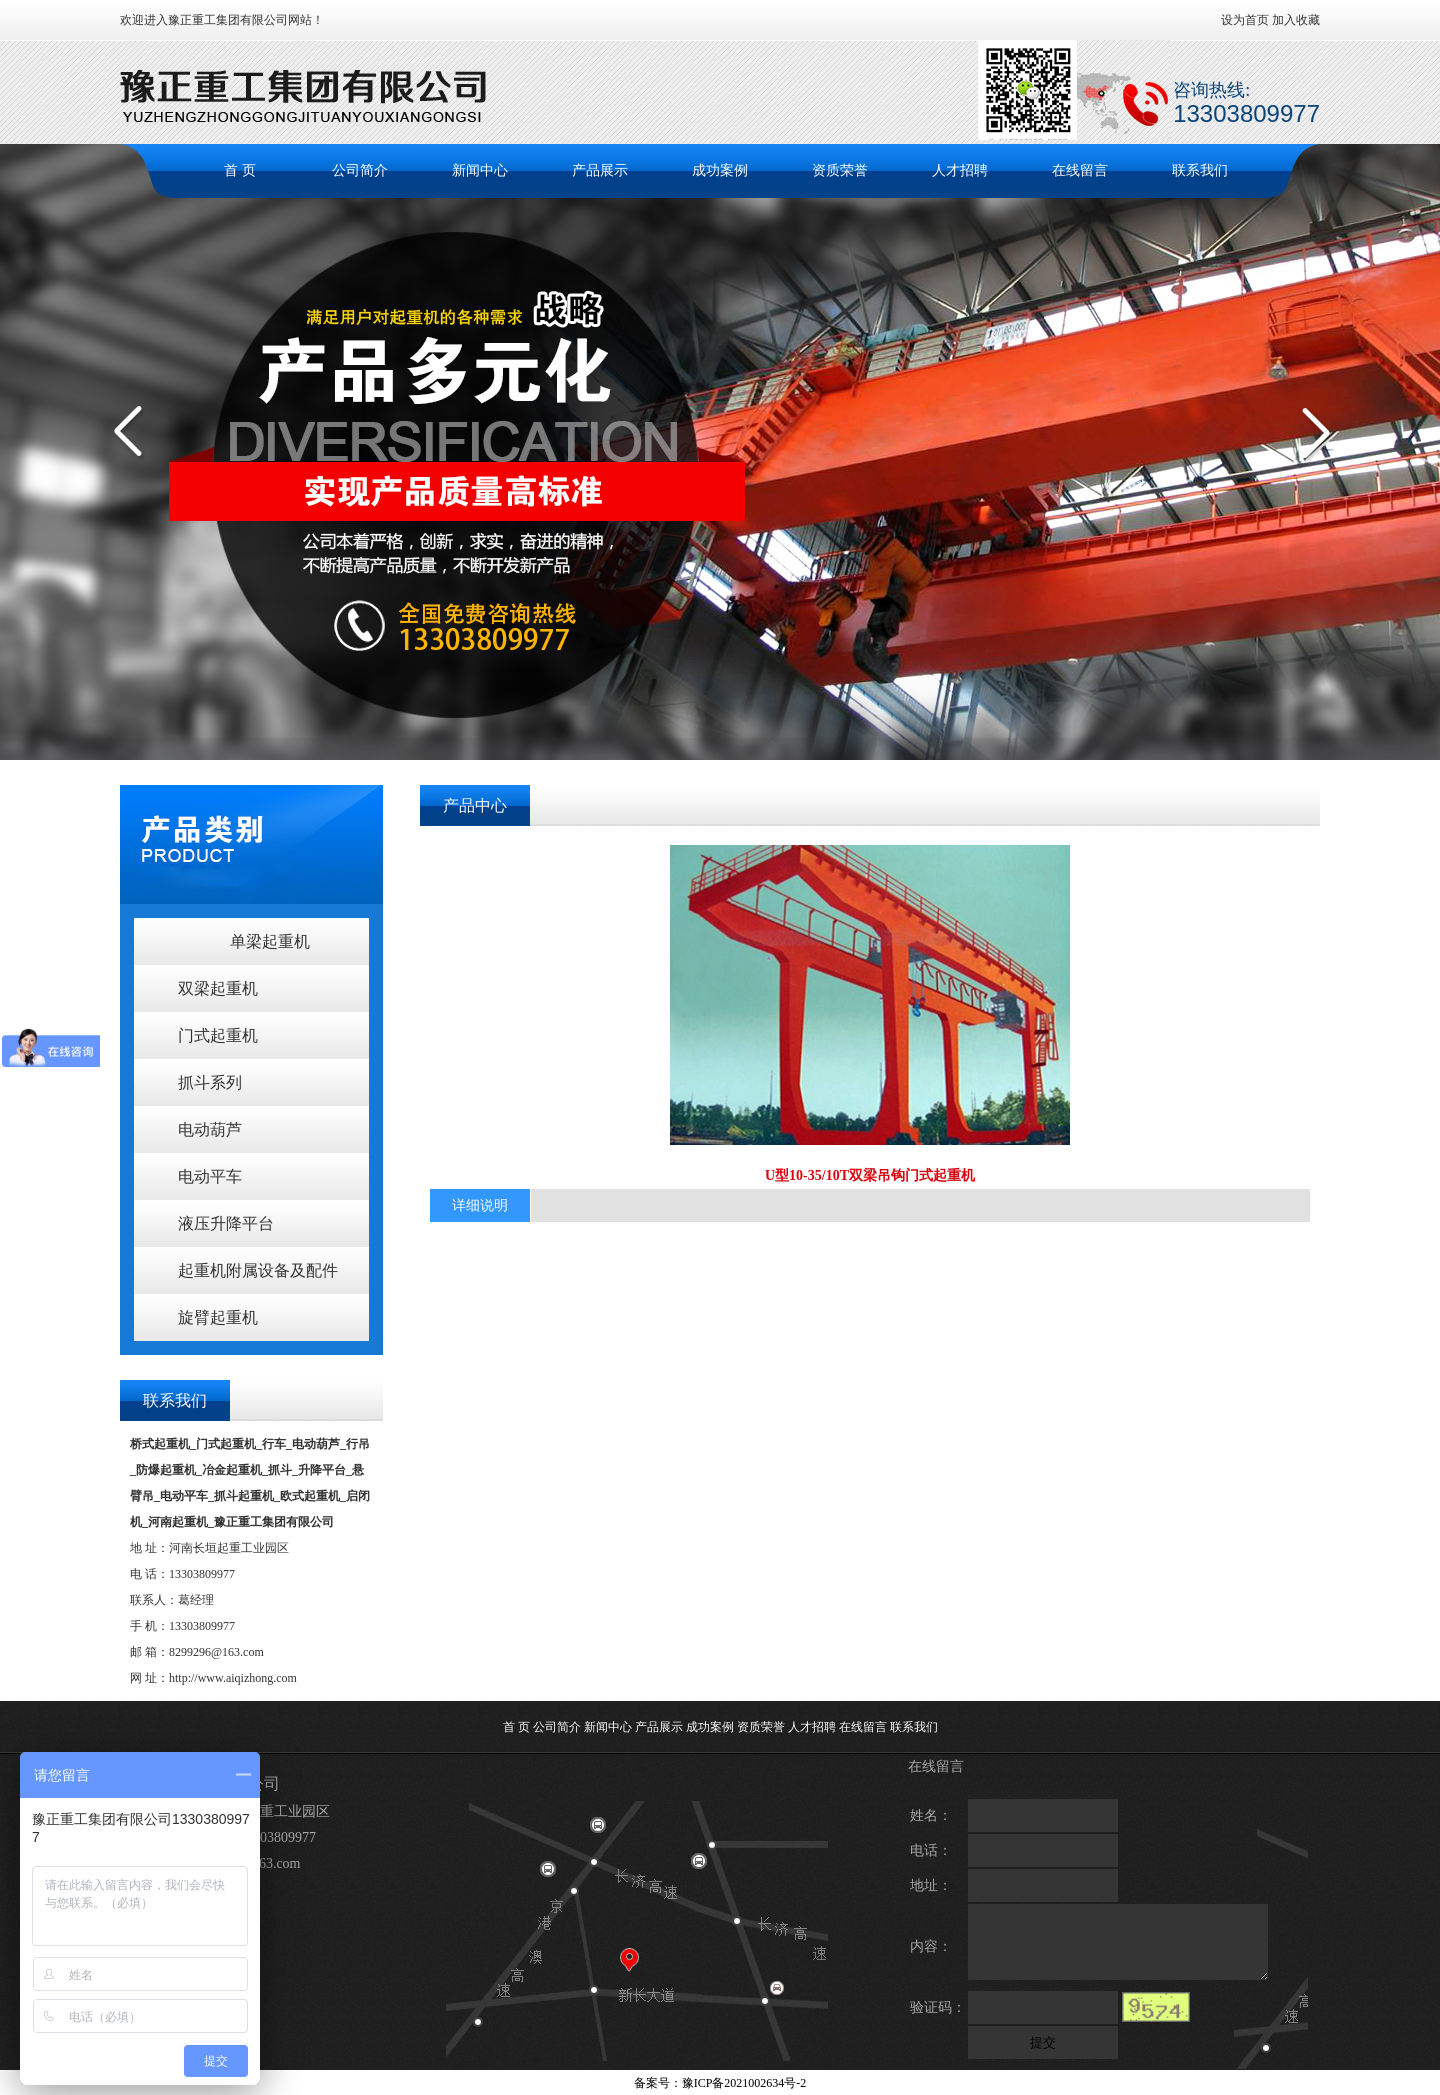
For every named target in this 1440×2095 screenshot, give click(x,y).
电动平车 (210, 1176)
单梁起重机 (270, 941)
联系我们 (1200, 170)
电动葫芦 (210, 1129)
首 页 (240, 170)
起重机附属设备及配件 (258, 1270)
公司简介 (360, 170)
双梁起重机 (218, 988)
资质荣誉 (840, 170)
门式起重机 (218, 1035)
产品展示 (600, 170)
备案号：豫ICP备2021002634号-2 (720, 2083)
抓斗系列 (210, 1082)
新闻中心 (480, 170)
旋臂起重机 (218, 1317)
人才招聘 (960, 170)
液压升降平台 (226, 1223)
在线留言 (1080, 170)
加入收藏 (1296, 20)
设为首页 (1245, 20)
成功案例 (720, 170)
